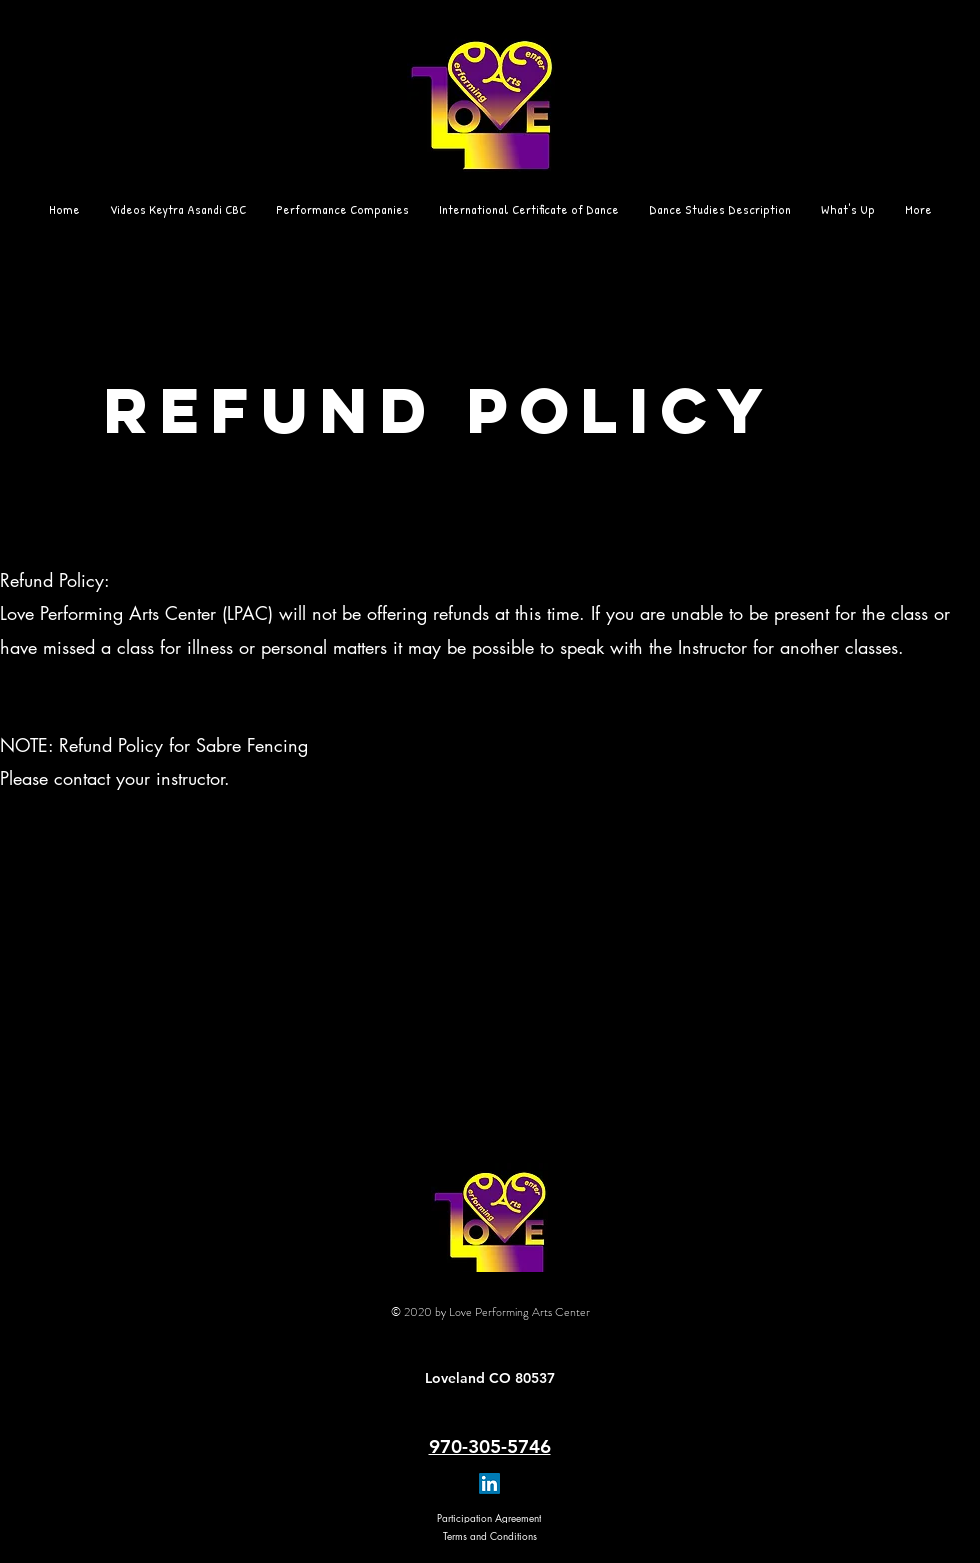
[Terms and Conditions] (490, 1535)
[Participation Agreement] (489, 1517)
